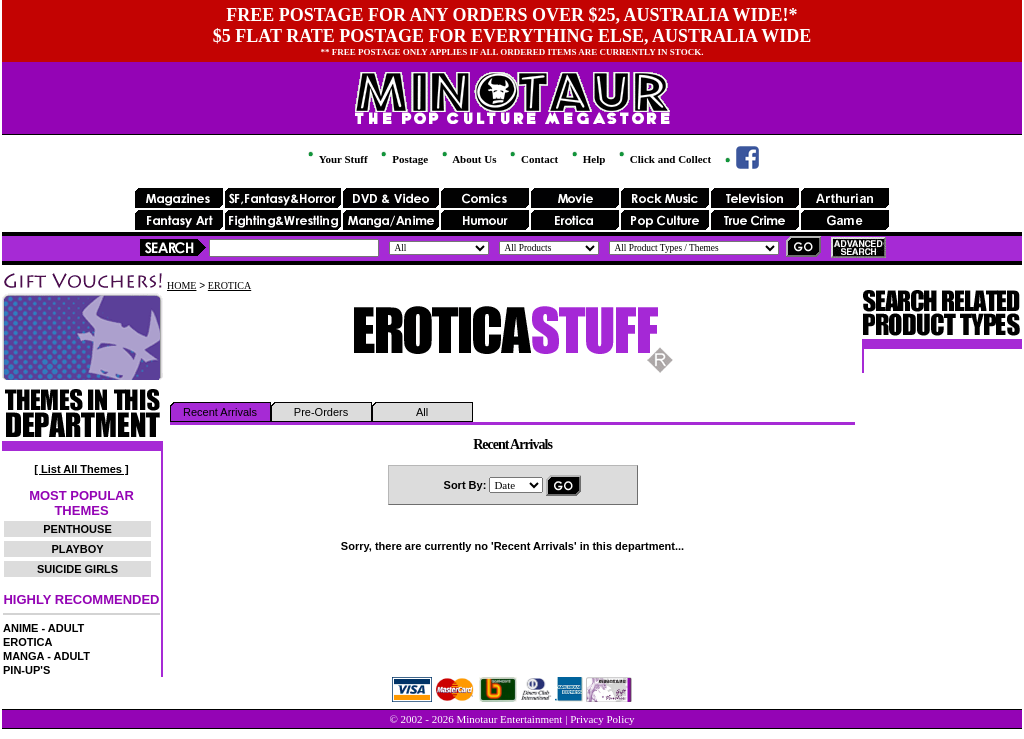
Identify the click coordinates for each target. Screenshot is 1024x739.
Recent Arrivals (220, 412)
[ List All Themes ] (81, 469)
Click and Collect (663, 159)
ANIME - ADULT (43, 628)
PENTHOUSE (77, 529)
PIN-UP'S (26, 670)
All (422, 412)
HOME (181, 285)
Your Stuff (336, 159)
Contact (532, 159)
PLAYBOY (77, 549)
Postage (403, 159)
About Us (467, 159)
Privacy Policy (602, 719)
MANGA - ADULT (46, 656)
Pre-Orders (321, 412)
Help (587, 159)
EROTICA (28, 642)
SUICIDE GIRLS (77, 569)
